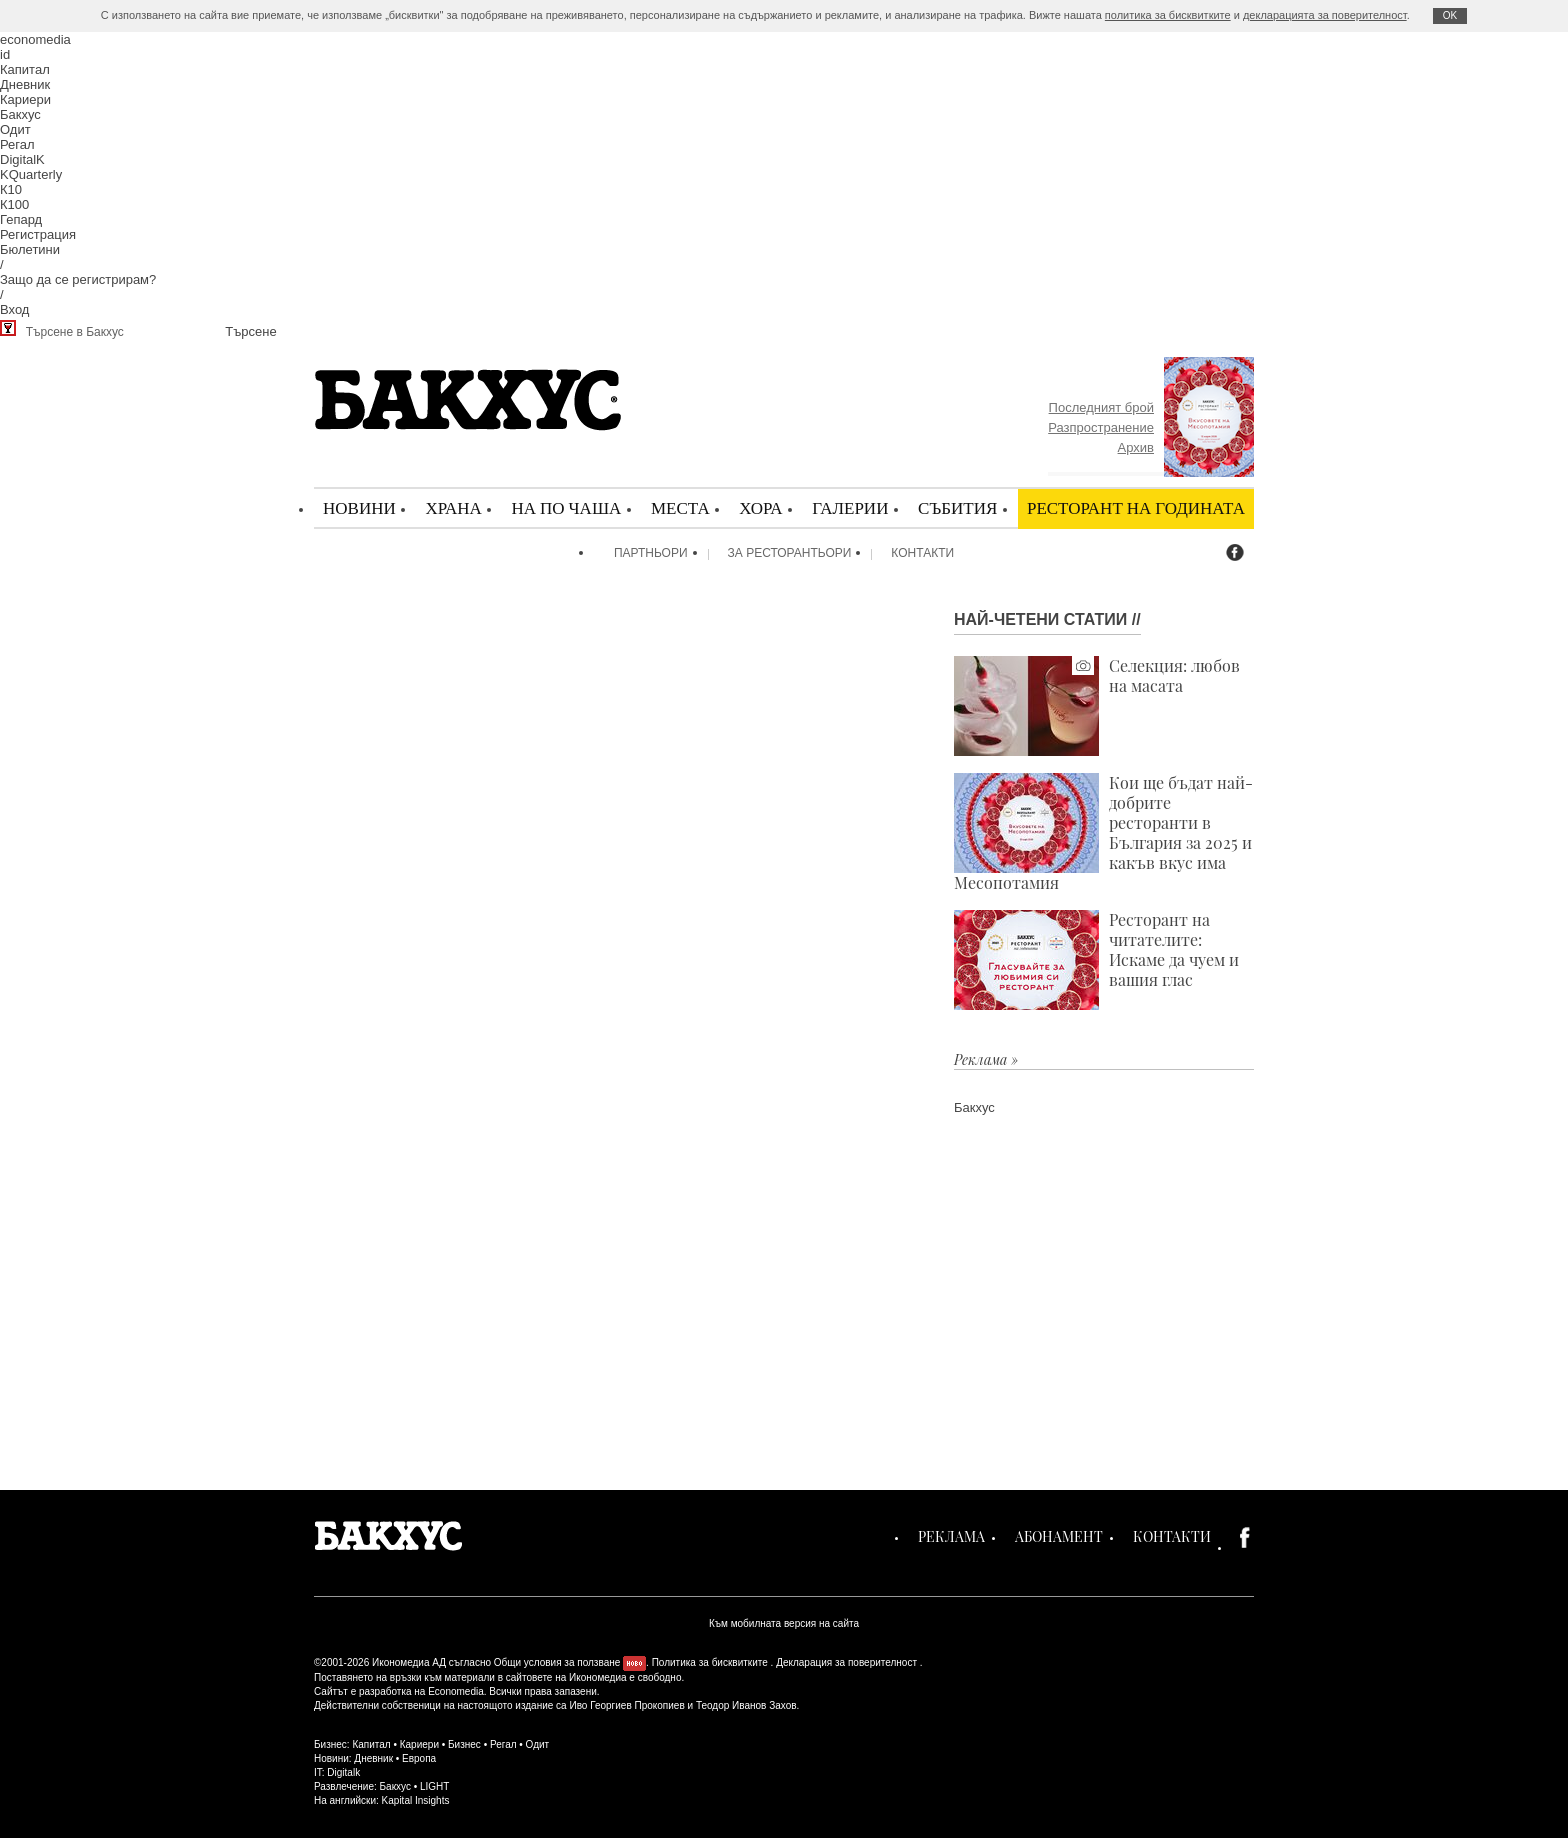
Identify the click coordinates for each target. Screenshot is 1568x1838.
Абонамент (1059, 1536)
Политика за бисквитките (710, 1662)
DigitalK (22, 159)
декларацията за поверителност (1325, 15)
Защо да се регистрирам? (78, 279)
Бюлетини (30, 249)
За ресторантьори (790, 553)
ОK (1450, 15)
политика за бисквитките (1168, 15)
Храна (453, 507)
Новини (359, 507)
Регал (17, 144)
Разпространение (1101, 427)
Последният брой (1101, 407)
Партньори (651, 553)
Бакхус (20, 114)
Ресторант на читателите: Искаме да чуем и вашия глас (1096, 960)
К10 (11, 189)
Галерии (850, 507)
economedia (35, 39)
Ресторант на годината (1136, 507)
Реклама (951, 1536)
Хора (760, 507)
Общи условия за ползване (557, 1662)
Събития (957, 507)
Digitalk (343, 1772)
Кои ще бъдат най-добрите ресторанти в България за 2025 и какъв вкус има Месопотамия (1103, 833)
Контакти (922, 553)
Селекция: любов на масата (1097, 706)
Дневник (25, 84)
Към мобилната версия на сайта (784, 1623)
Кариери (25, 99)
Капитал (25, 69)
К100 (14, 204)
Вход (14, 309)
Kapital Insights (416, 1800)
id (5, 54)
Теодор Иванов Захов (746, 1705)
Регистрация (38, 234)
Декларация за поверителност (846, 1662)
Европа (419, 1758)
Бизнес (464, 1744)
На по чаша (566, 507)
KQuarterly (31, 174)
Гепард (21, 219)
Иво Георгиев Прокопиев (626, 1705)
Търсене (250, 331)
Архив (1136, 447)
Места (680, 507)
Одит (15, 129)
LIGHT (434, 1786)
